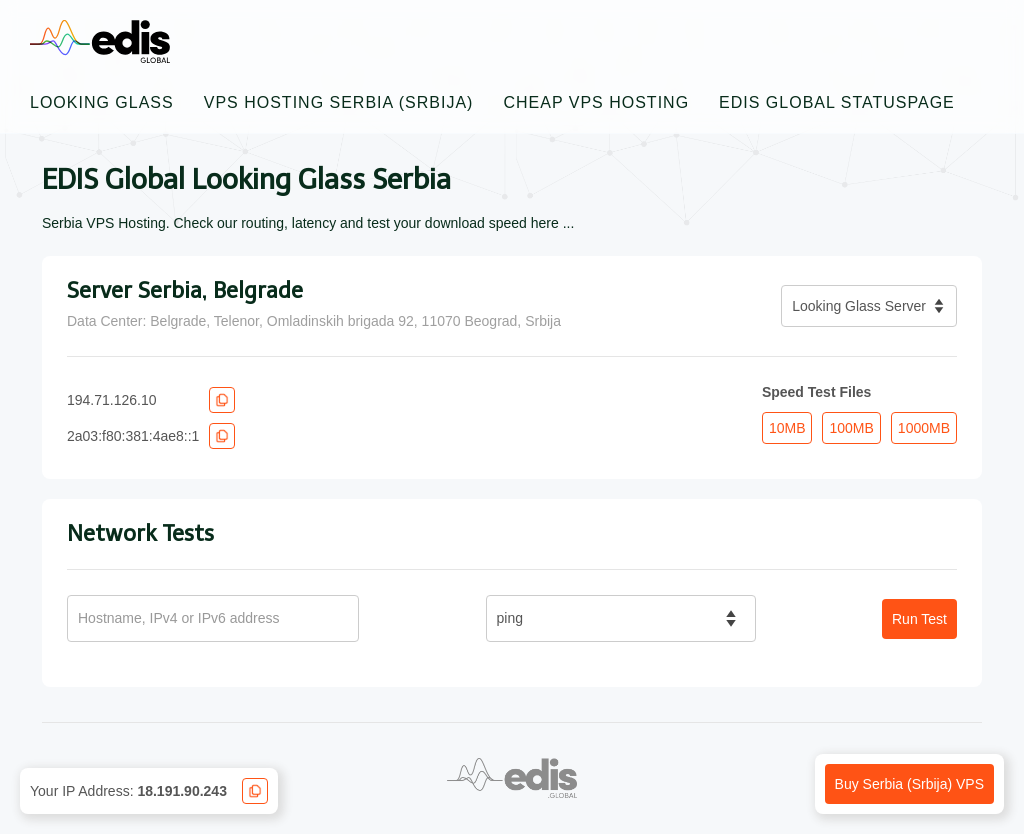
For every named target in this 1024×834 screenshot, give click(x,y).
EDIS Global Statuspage (837, 102)
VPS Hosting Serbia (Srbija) (339, 102)
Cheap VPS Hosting (596, 102)
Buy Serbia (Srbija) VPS (909, 784)
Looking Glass (102, 102)
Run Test (919, 619)
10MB (787, 428)
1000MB (924, 428)
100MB (851, 428)
